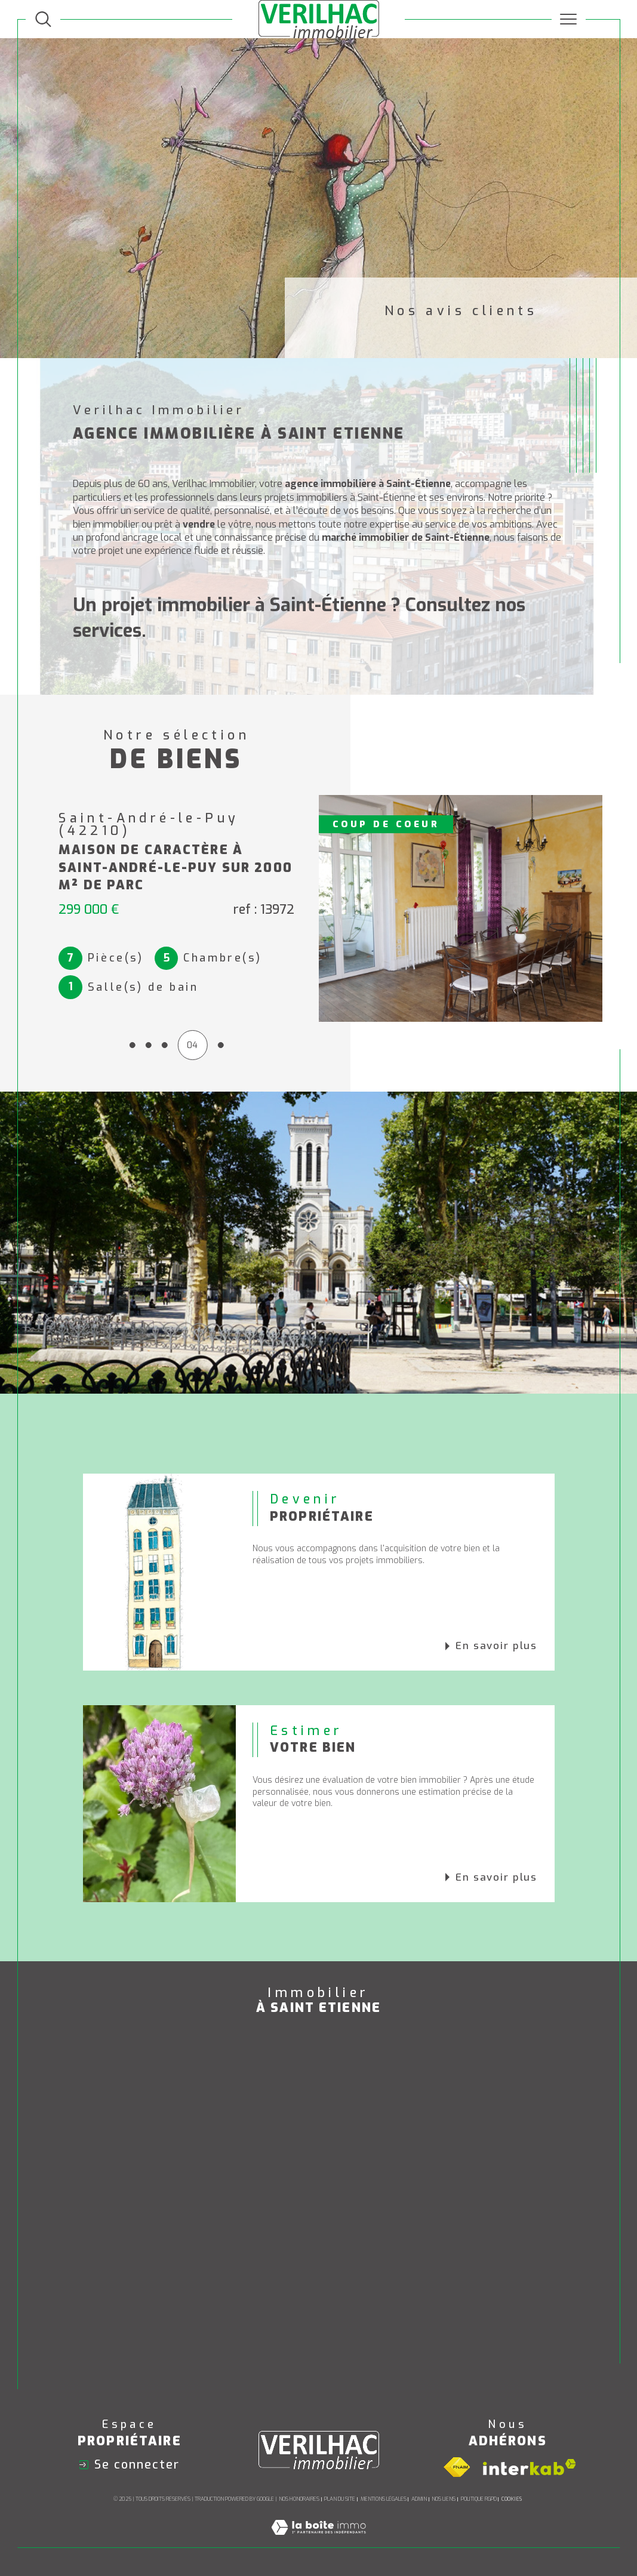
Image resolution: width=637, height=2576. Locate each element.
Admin (419, 2499)
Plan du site (339, 2499)
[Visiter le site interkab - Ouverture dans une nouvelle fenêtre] (529, 2467)
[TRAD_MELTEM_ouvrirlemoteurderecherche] (43, 19)
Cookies (511, 2499)
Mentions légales (384, 2499)
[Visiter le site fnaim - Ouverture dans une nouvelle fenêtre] (457, 2467)
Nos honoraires (299, 2499)
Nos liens (444, 2499)
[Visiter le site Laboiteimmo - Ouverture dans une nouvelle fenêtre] (318, 2540)
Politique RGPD (479, 2499)
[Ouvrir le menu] (569, 19)
